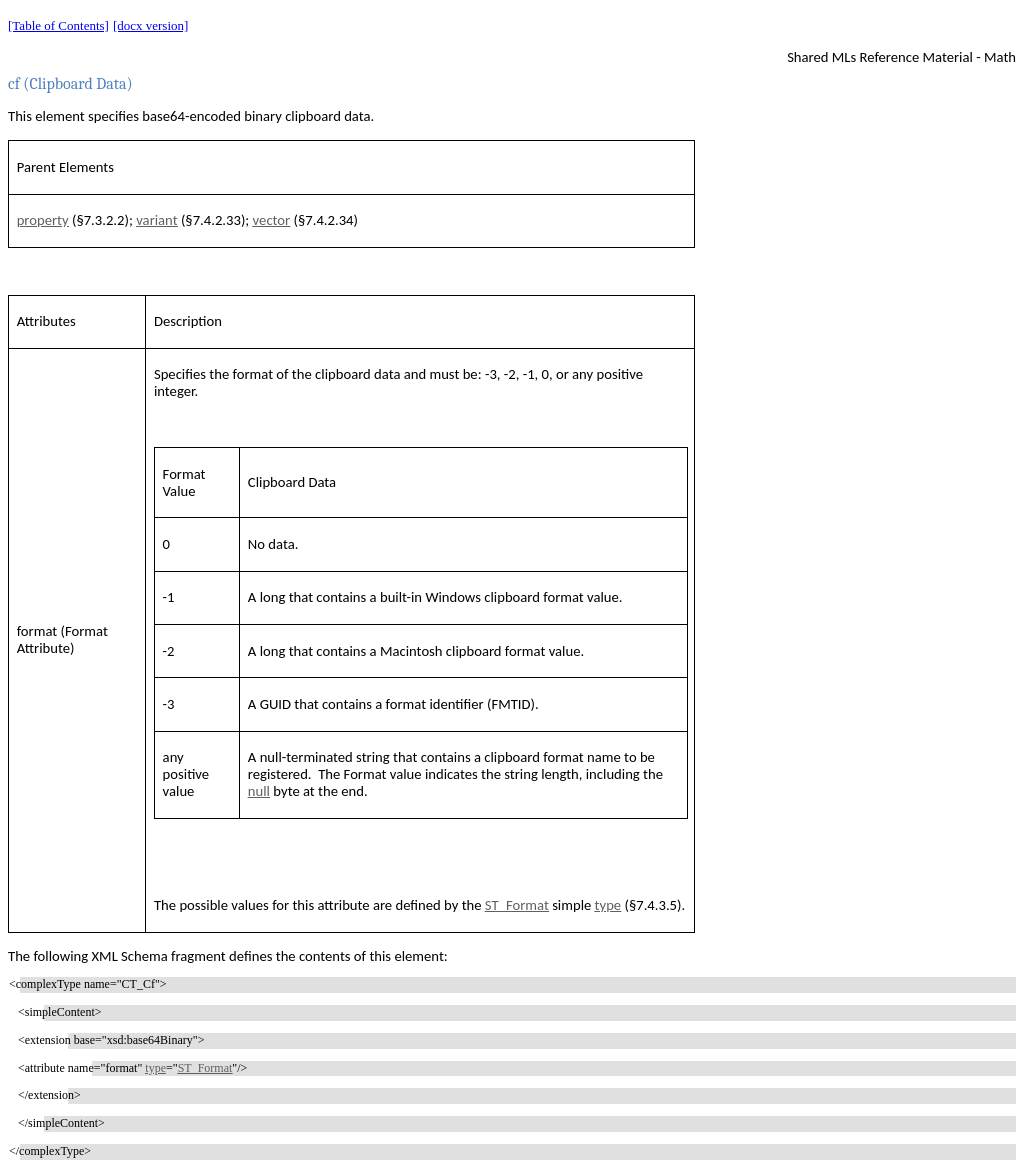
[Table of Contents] (58, 25)
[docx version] (150, 25)
